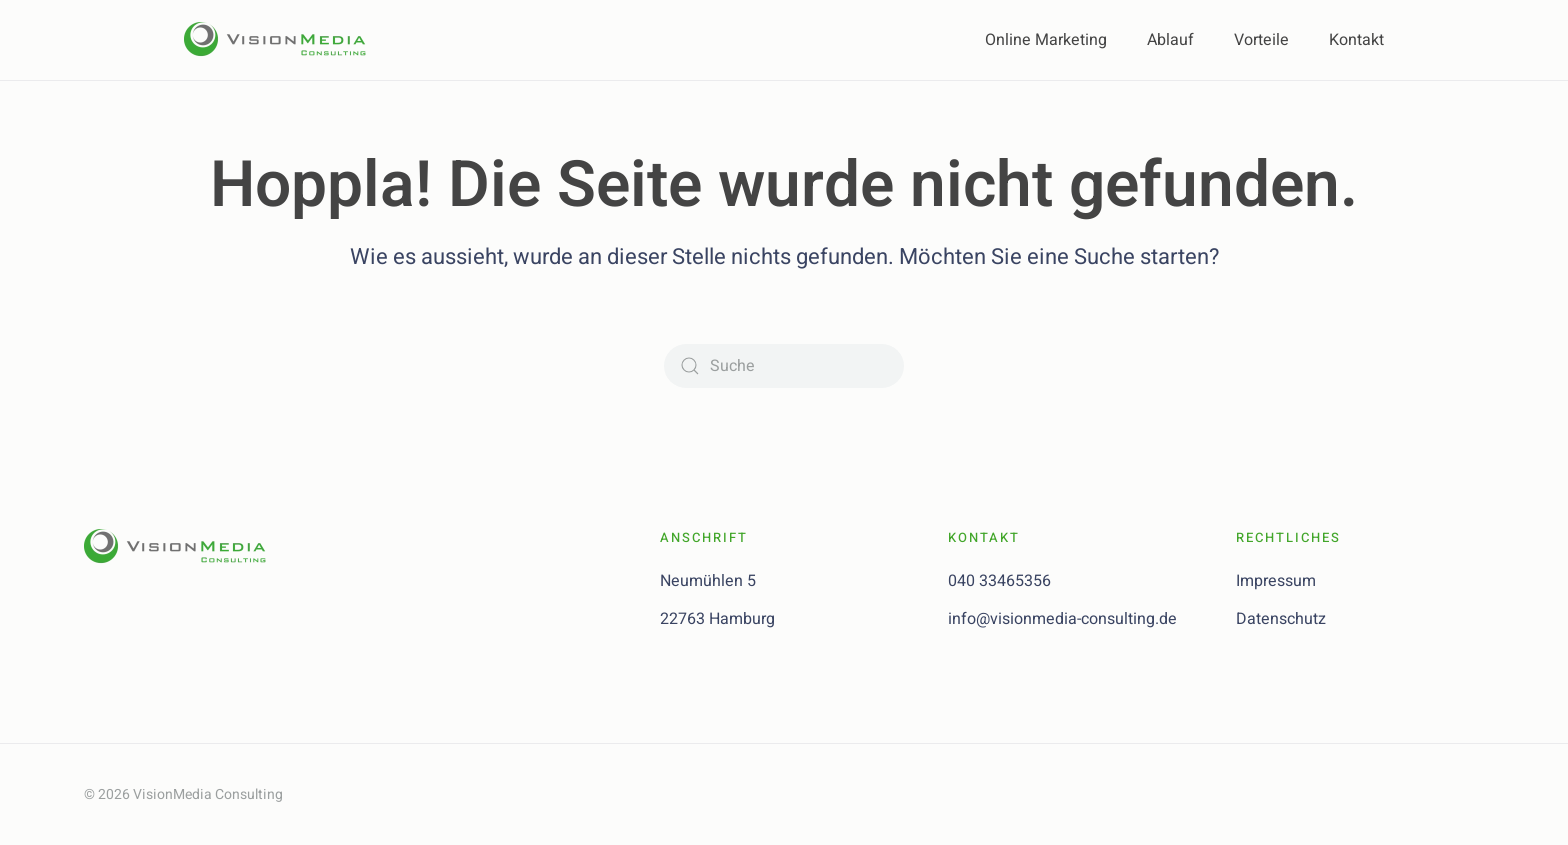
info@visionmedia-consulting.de (1062, 619)
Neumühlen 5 (708, 581)
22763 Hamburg (717, 619)
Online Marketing (1046, 40)
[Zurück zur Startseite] (284, 40)
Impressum (1276, 581)
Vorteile (1261, 40)
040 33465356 (999, 581)
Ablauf (1170, 40)
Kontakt (1356, 40)
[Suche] (784, 366)
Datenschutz (1281, 619)
